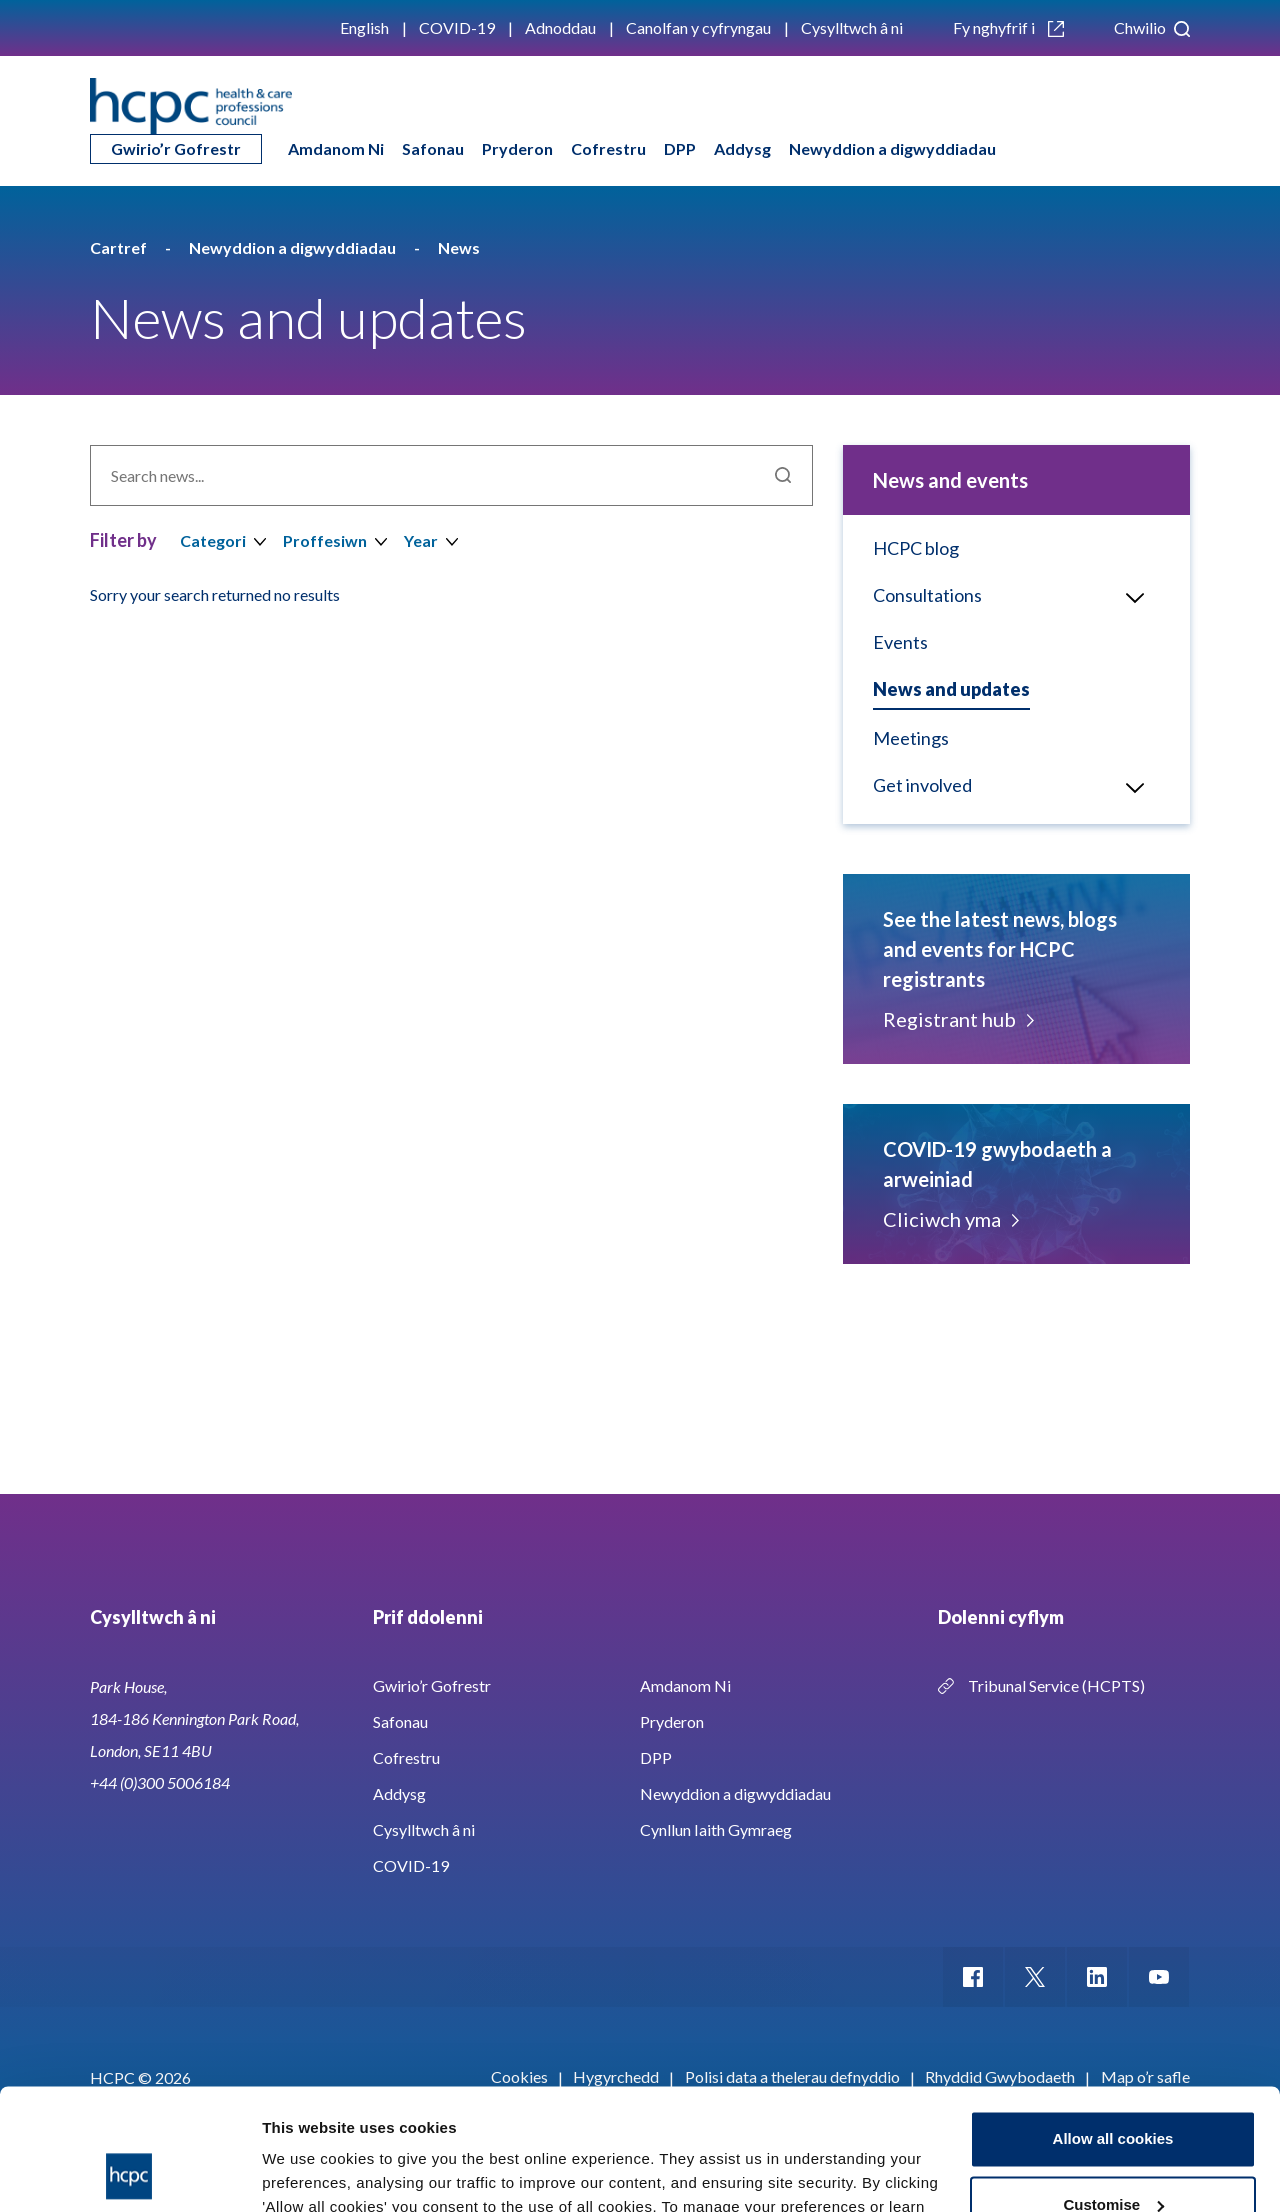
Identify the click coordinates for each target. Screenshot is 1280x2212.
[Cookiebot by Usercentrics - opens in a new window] (129, 2173)
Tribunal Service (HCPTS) (1056, 1685)
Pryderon (517, 148)
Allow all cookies (1113, 2025)
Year (421, 540)
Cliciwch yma (949, 1219)
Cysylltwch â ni (852, 27)
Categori (213, 540)
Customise (1113, 2090)
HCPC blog (916, 548)
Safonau (433, 148)
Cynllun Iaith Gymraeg (716, 1829)
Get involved (922, 785)
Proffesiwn (325, 540)
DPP (680, 148)
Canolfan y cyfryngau (698, 27)
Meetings (911, 738)
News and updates (951, 689)
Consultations (927, 595)
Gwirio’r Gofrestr (176, 148)
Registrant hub (957, 1019)
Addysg (742, 148)
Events (900, 642)
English (364, 27)
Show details (308, 2172)
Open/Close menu (1127, 596)
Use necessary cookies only (1113, 2156)
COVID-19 (457, 27)
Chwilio (1152, 27)
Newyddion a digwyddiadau (892, 148)
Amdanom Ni (336, 148)
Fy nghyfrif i (1008, 27)
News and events (950, 480)
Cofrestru (608, 148)
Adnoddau (560, 27)
